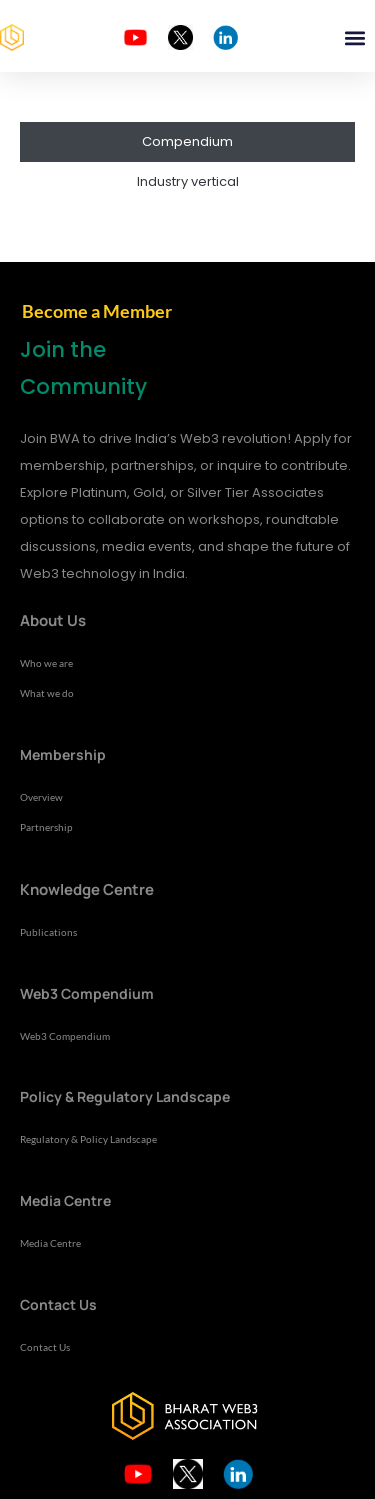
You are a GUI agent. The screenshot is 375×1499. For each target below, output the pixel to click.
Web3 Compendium (65, 1036)
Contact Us (45, 1347)
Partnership (46, 827)
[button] (354, 37)
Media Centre (50, 1243)
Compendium (187, 141)
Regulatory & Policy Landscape (88, 1139)
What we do (47, 693)
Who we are (46, 663)
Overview (41, 797)
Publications (48, 932)
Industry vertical (188, 181)
